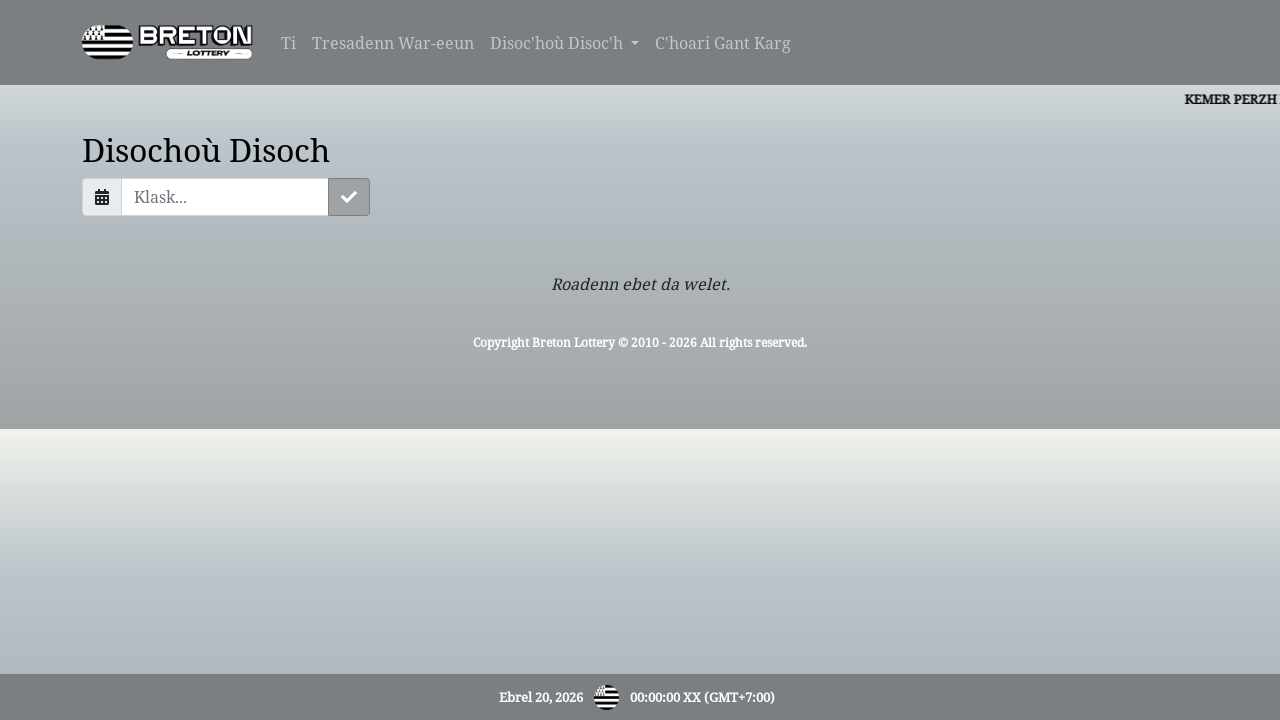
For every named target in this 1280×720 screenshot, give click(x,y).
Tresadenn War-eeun (393, 43)
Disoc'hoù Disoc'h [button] (558, 43)
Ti (288, 43)
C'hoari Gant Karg (723, 43)
